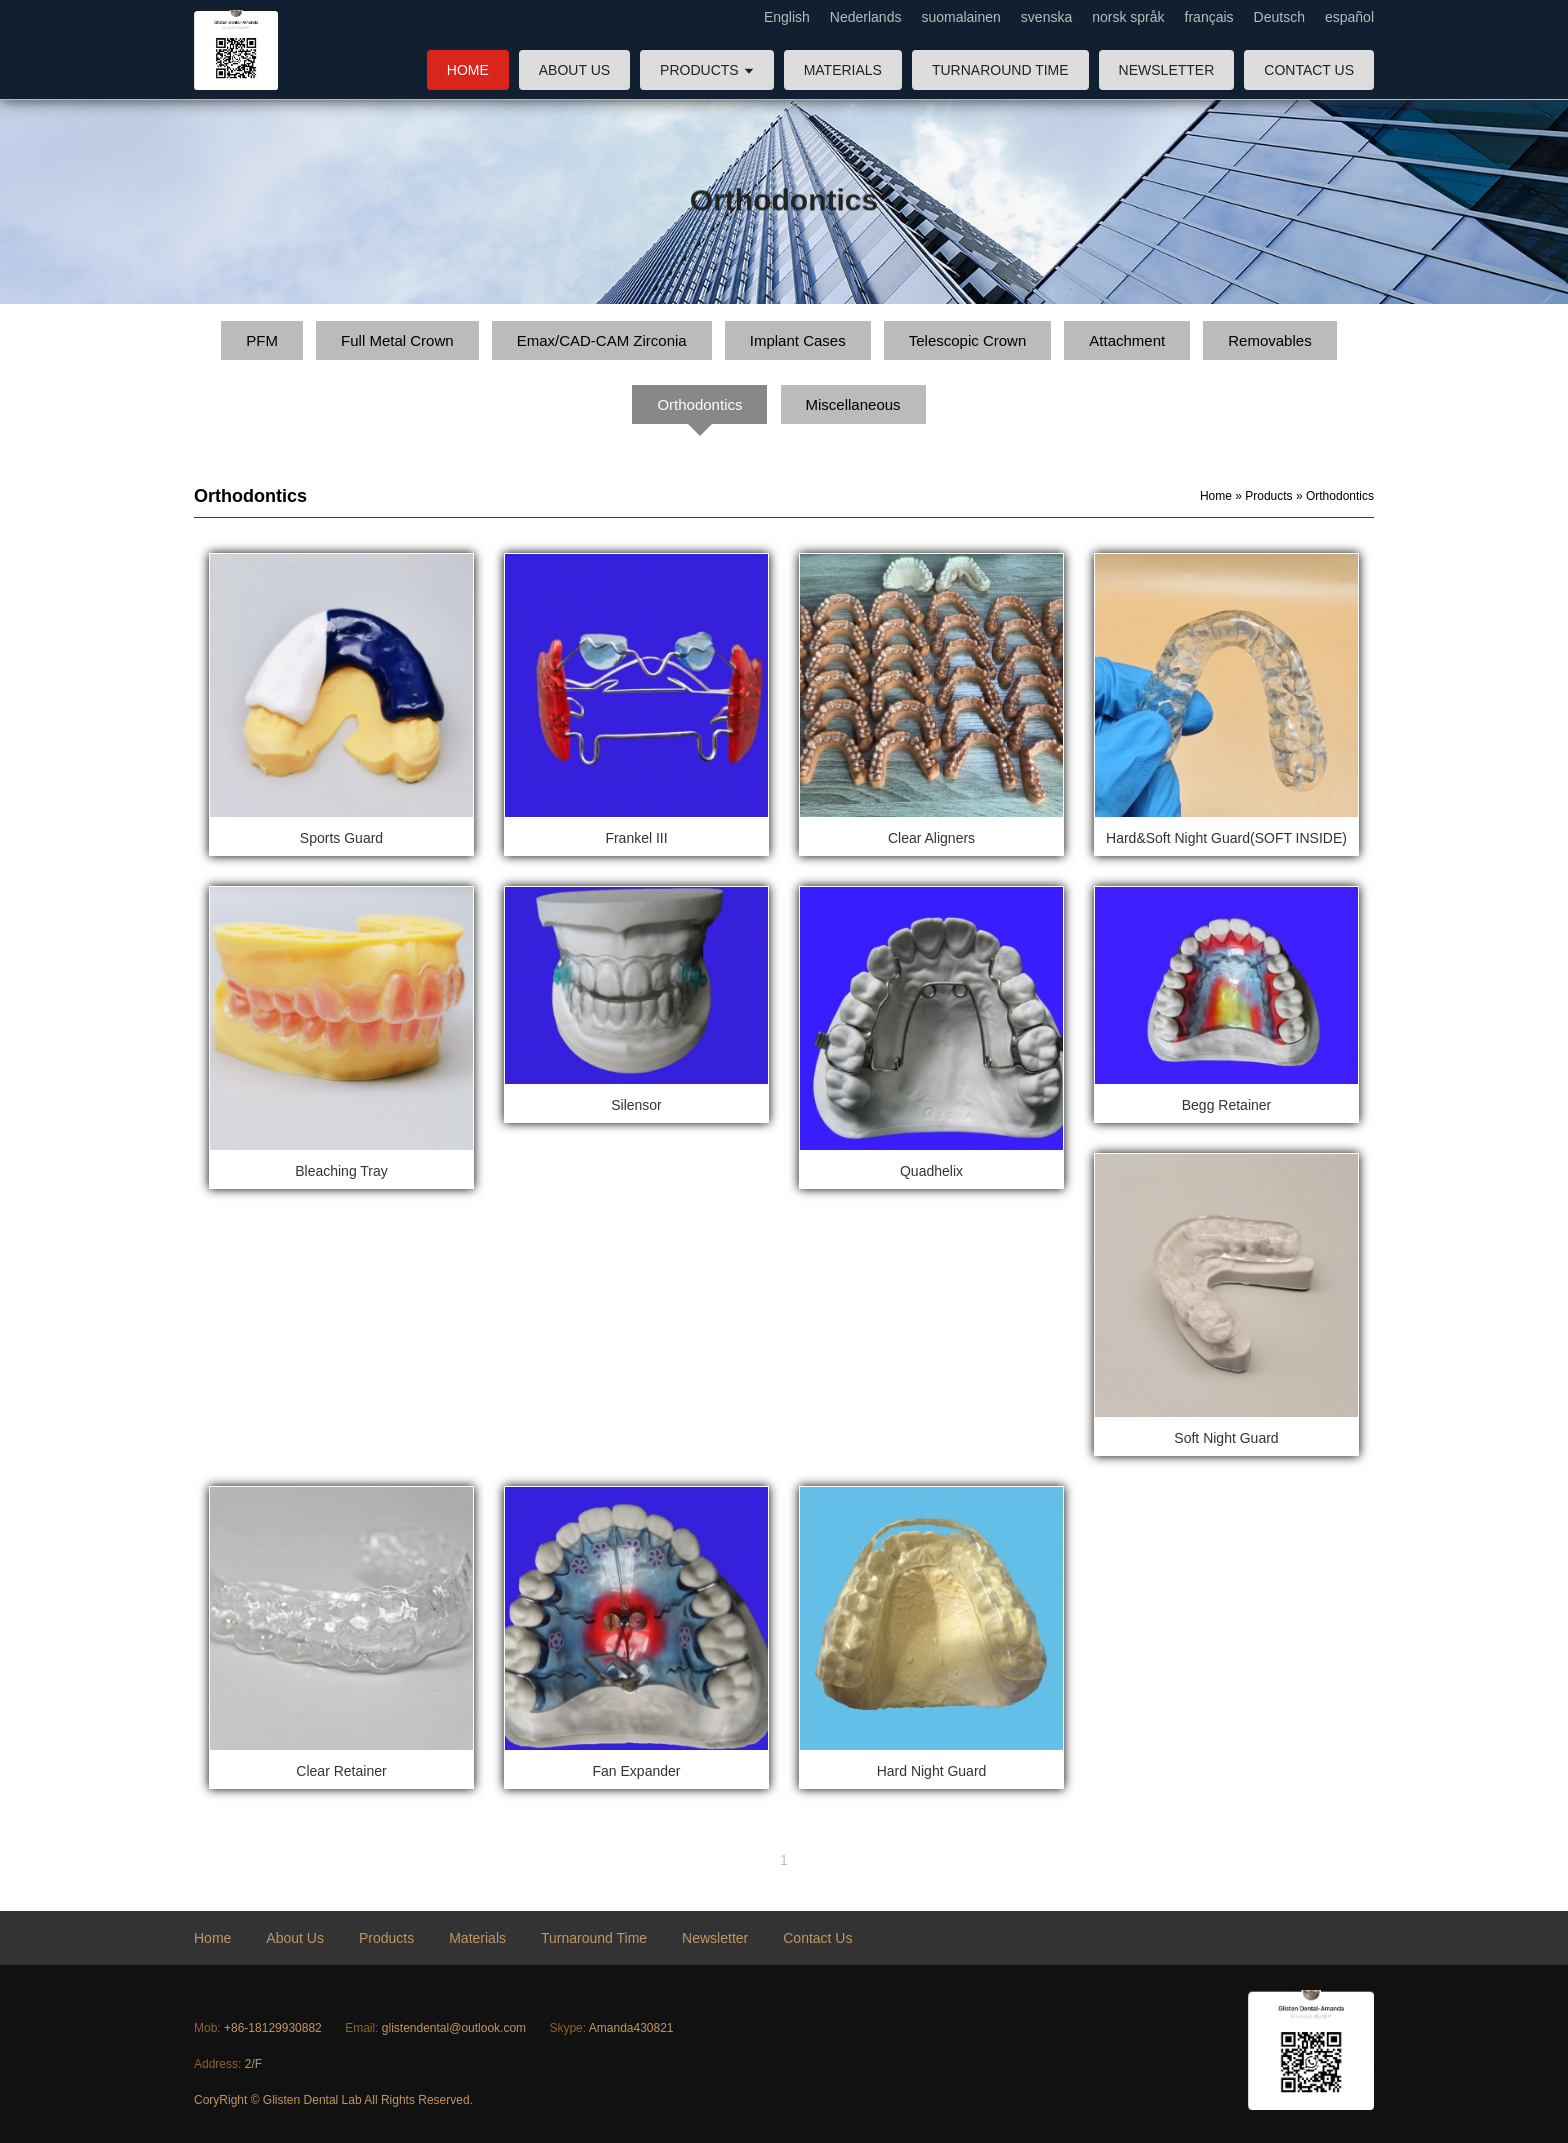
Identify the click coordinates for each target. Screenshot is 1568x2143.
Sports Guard (341, 838)
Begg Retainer (1227, 1105)
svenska (1046, 17)
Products (707, 70)
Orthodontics (699, 404)
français (1209, 17)
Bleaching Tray (341, 1171)
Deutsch (1279, 17)
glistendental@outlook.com (454, 2028)
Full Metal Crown (397, 340)
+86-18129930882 (273, 2028)
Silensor (636, 1105)
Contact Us (1309, 70)
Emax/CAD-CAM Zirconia (602, 340)
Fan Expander (637, 1771)
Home (468, 70)
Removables (1269, 340)
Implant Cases (798, 340)
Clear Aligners (931, 838)
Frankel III (636, 838)
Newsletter (1167, 70)
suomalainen (960, 17)
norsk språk (1128, 17)
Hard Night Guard (932, 1771)
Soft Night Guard (1226, 1438)
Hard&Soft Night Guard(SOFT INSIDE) (1226, 838)
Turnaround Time (1000, 70)
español (1349, 17)
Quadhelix (931, 1171)
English (787, 17)
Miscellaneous (853, 404)
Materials (843, 70)
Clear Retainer (341, 1771)
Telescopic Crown (968, 340)
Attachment (1127, 340)
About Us (574, 70)
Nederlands (866, 17)
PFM (262, 340)
